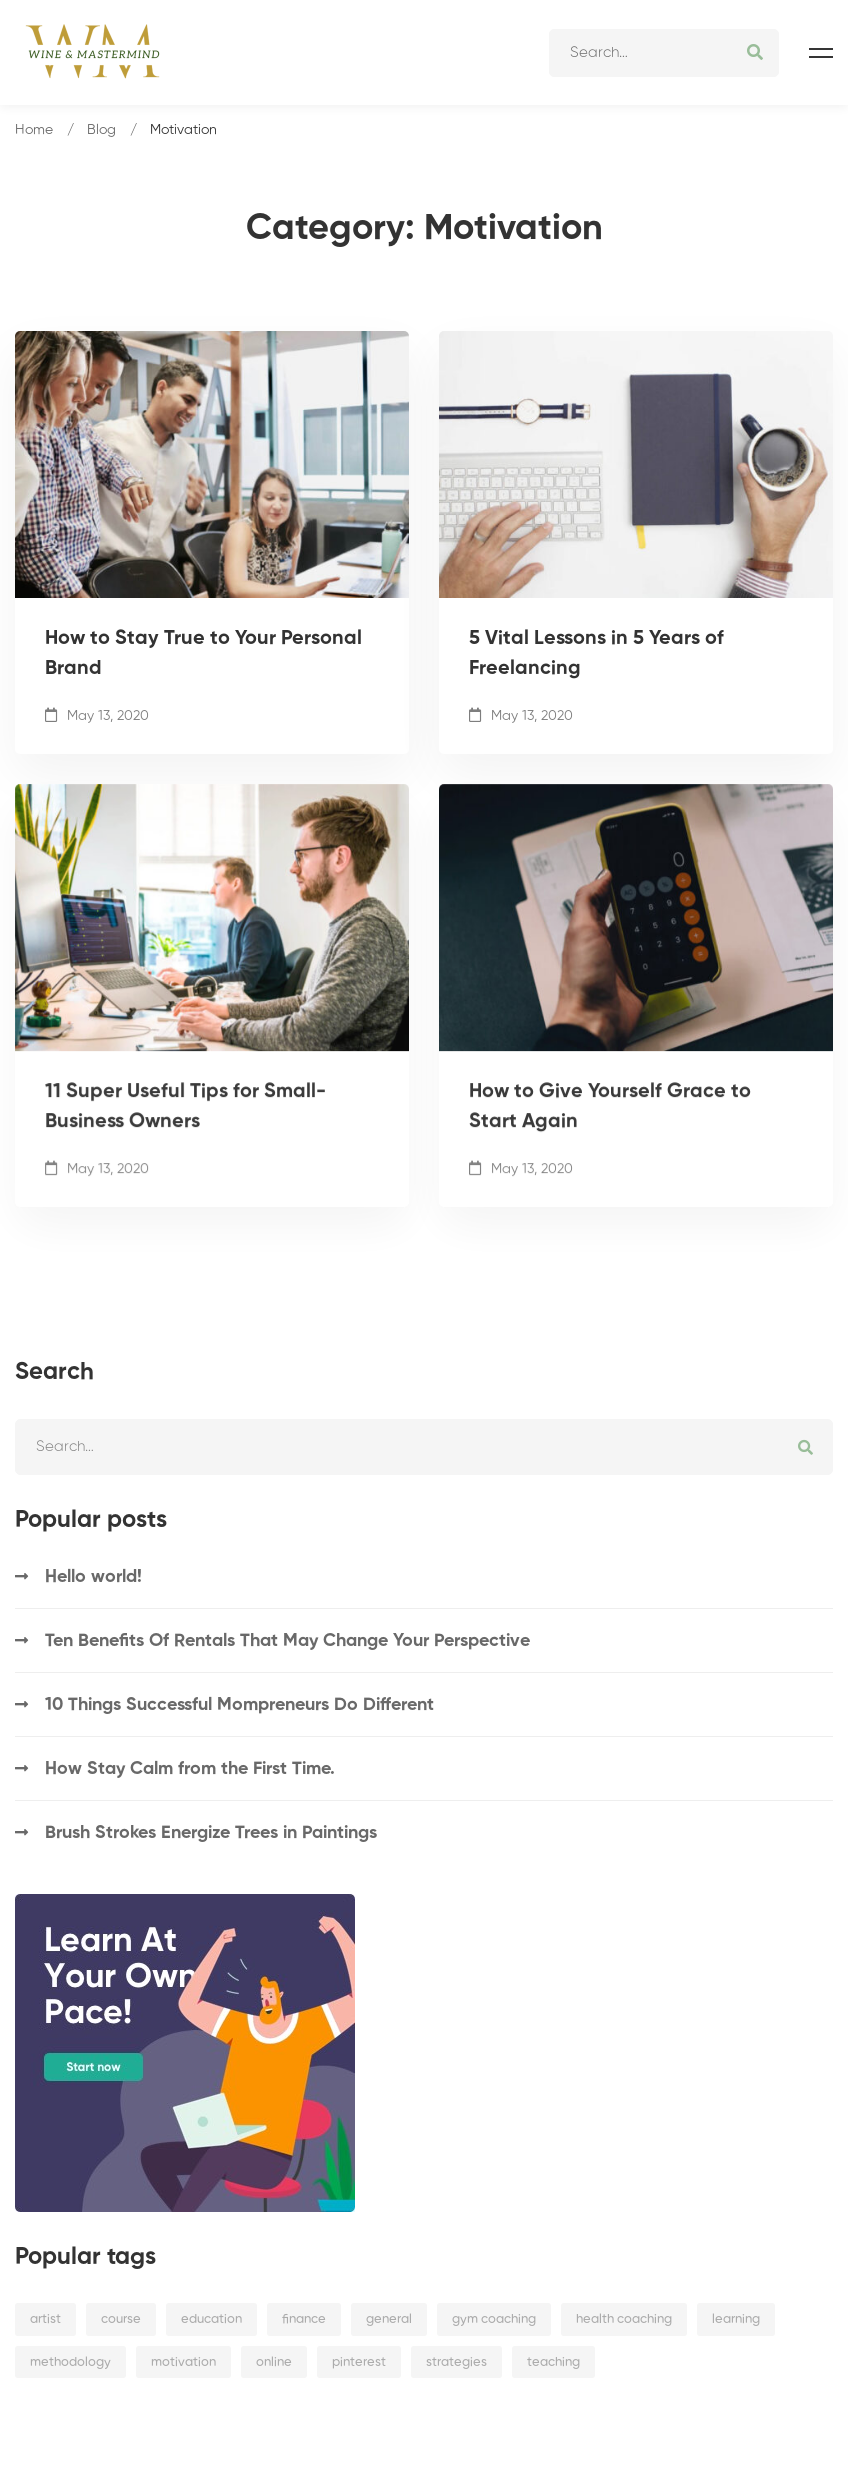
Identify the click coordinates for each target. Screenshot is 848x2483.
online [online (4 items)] (274, 2362)
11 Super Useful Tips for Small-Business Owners (185, 1137)
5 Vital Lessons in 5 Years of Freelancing (596, 656)
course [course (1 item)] (121, 2319)
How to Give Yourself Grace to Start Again (610, 1137)
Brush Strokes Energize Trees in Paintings (211, 1833)
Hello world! (93, 1577)
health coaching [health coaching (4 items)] (624, 2319)
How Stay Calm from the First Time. (190, 1769)
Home (34, 130)
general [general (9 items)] (389, 2319)
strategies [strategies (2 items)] (456, 2362)
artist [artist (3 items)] (45, 2319)
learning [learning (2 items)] (736, 2319)
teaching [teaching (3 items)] (553, 2362)
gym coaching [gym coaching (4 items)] (494, 2319)
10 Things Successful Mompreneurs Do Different (239, 1705)
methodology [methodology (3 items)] (70, 2362)
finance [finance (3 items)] (304, 2319)
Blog (101, 130)
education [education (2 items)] (211, 2319)
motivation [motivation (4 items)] (183, 2362)
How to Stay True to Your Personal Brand (203, 656)
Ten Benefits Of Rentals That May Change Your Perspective (287, 1641)
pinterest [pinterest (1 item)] (359, 2362)
